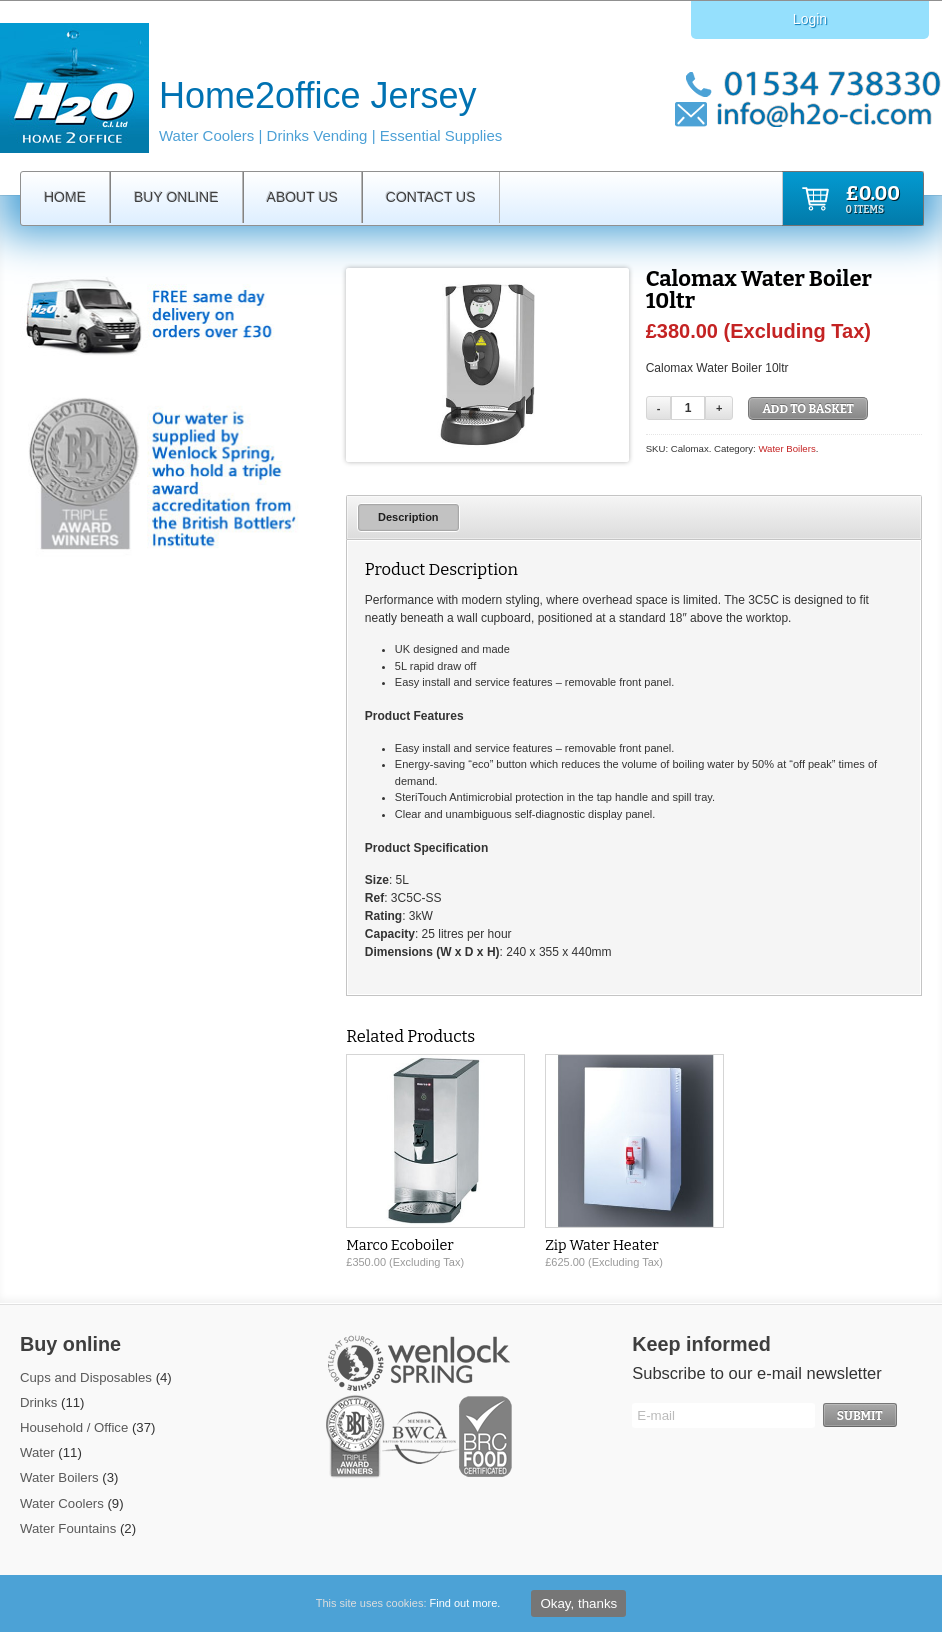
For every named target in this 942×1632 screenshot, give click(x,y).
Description (408, 517)
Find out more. (465, 1603)
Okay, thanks (578, 1603)
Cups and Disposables (86, 1377)
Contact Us (431, 197)
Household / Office (74, 1427)
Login (810, 19)
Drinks (38, 1402)
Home (65, 197)
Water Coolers (62, 1503)
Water (37, 1452)
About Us (302, 197)
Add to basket (808, 409)
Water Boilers (786, 448)
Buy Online (176, 197)
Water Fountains (68, 1528)
